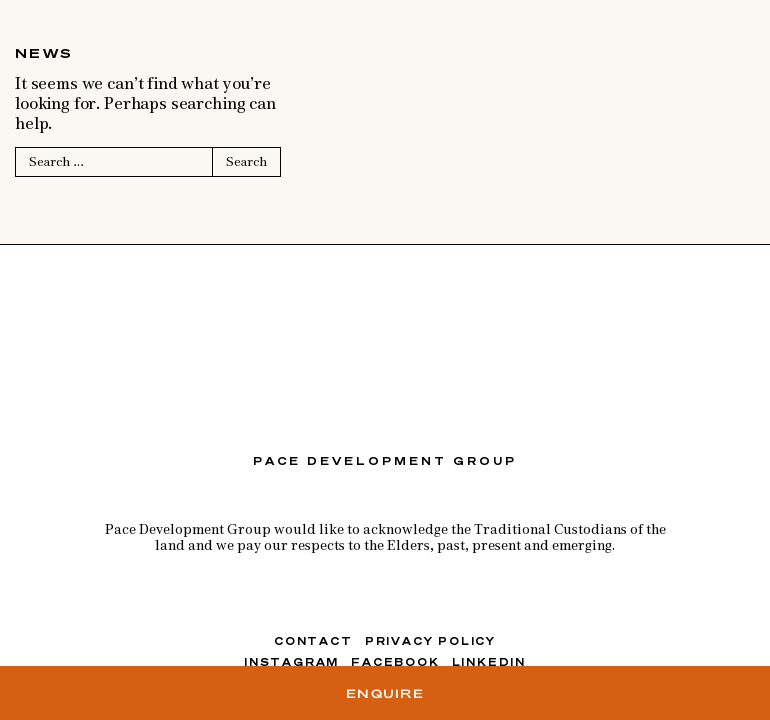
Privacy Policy (430, 641)
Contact (313, 641)
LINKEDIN (489, 662)
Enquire (385, 693)
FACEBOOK (395, 662)
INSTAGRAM (291, 662)
